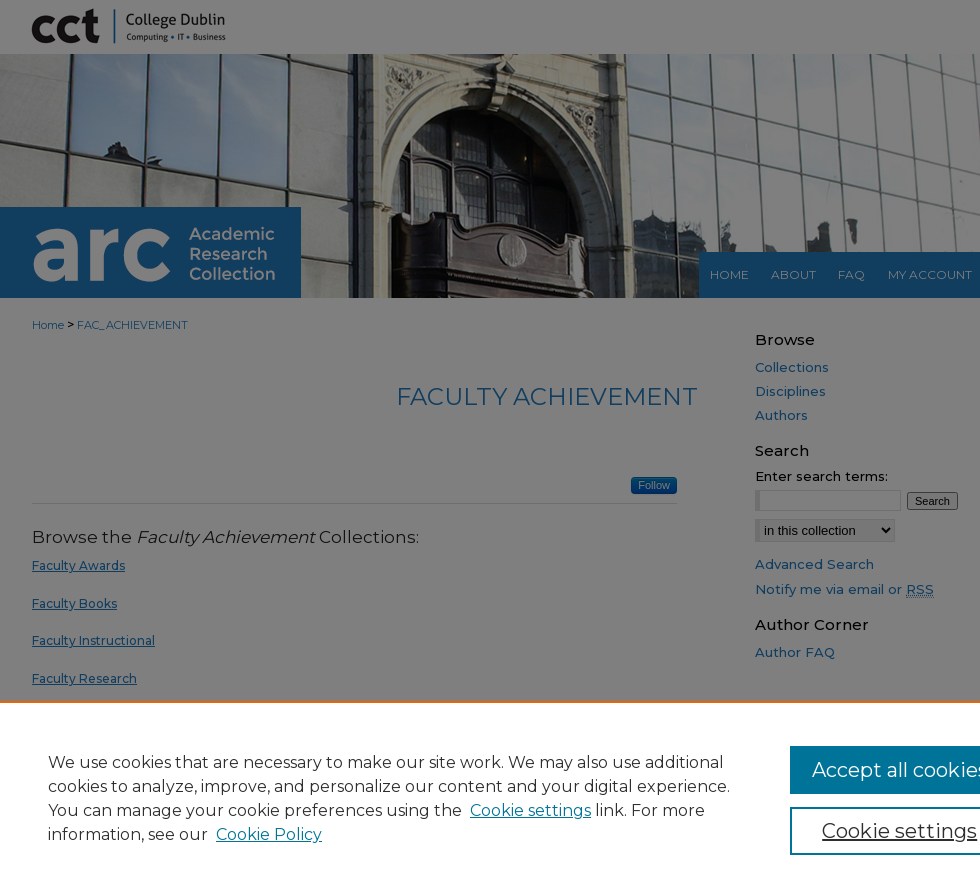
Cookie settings (530, 810)
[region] (490, 798)
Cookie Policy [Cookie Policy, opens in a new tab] (269, 834)
